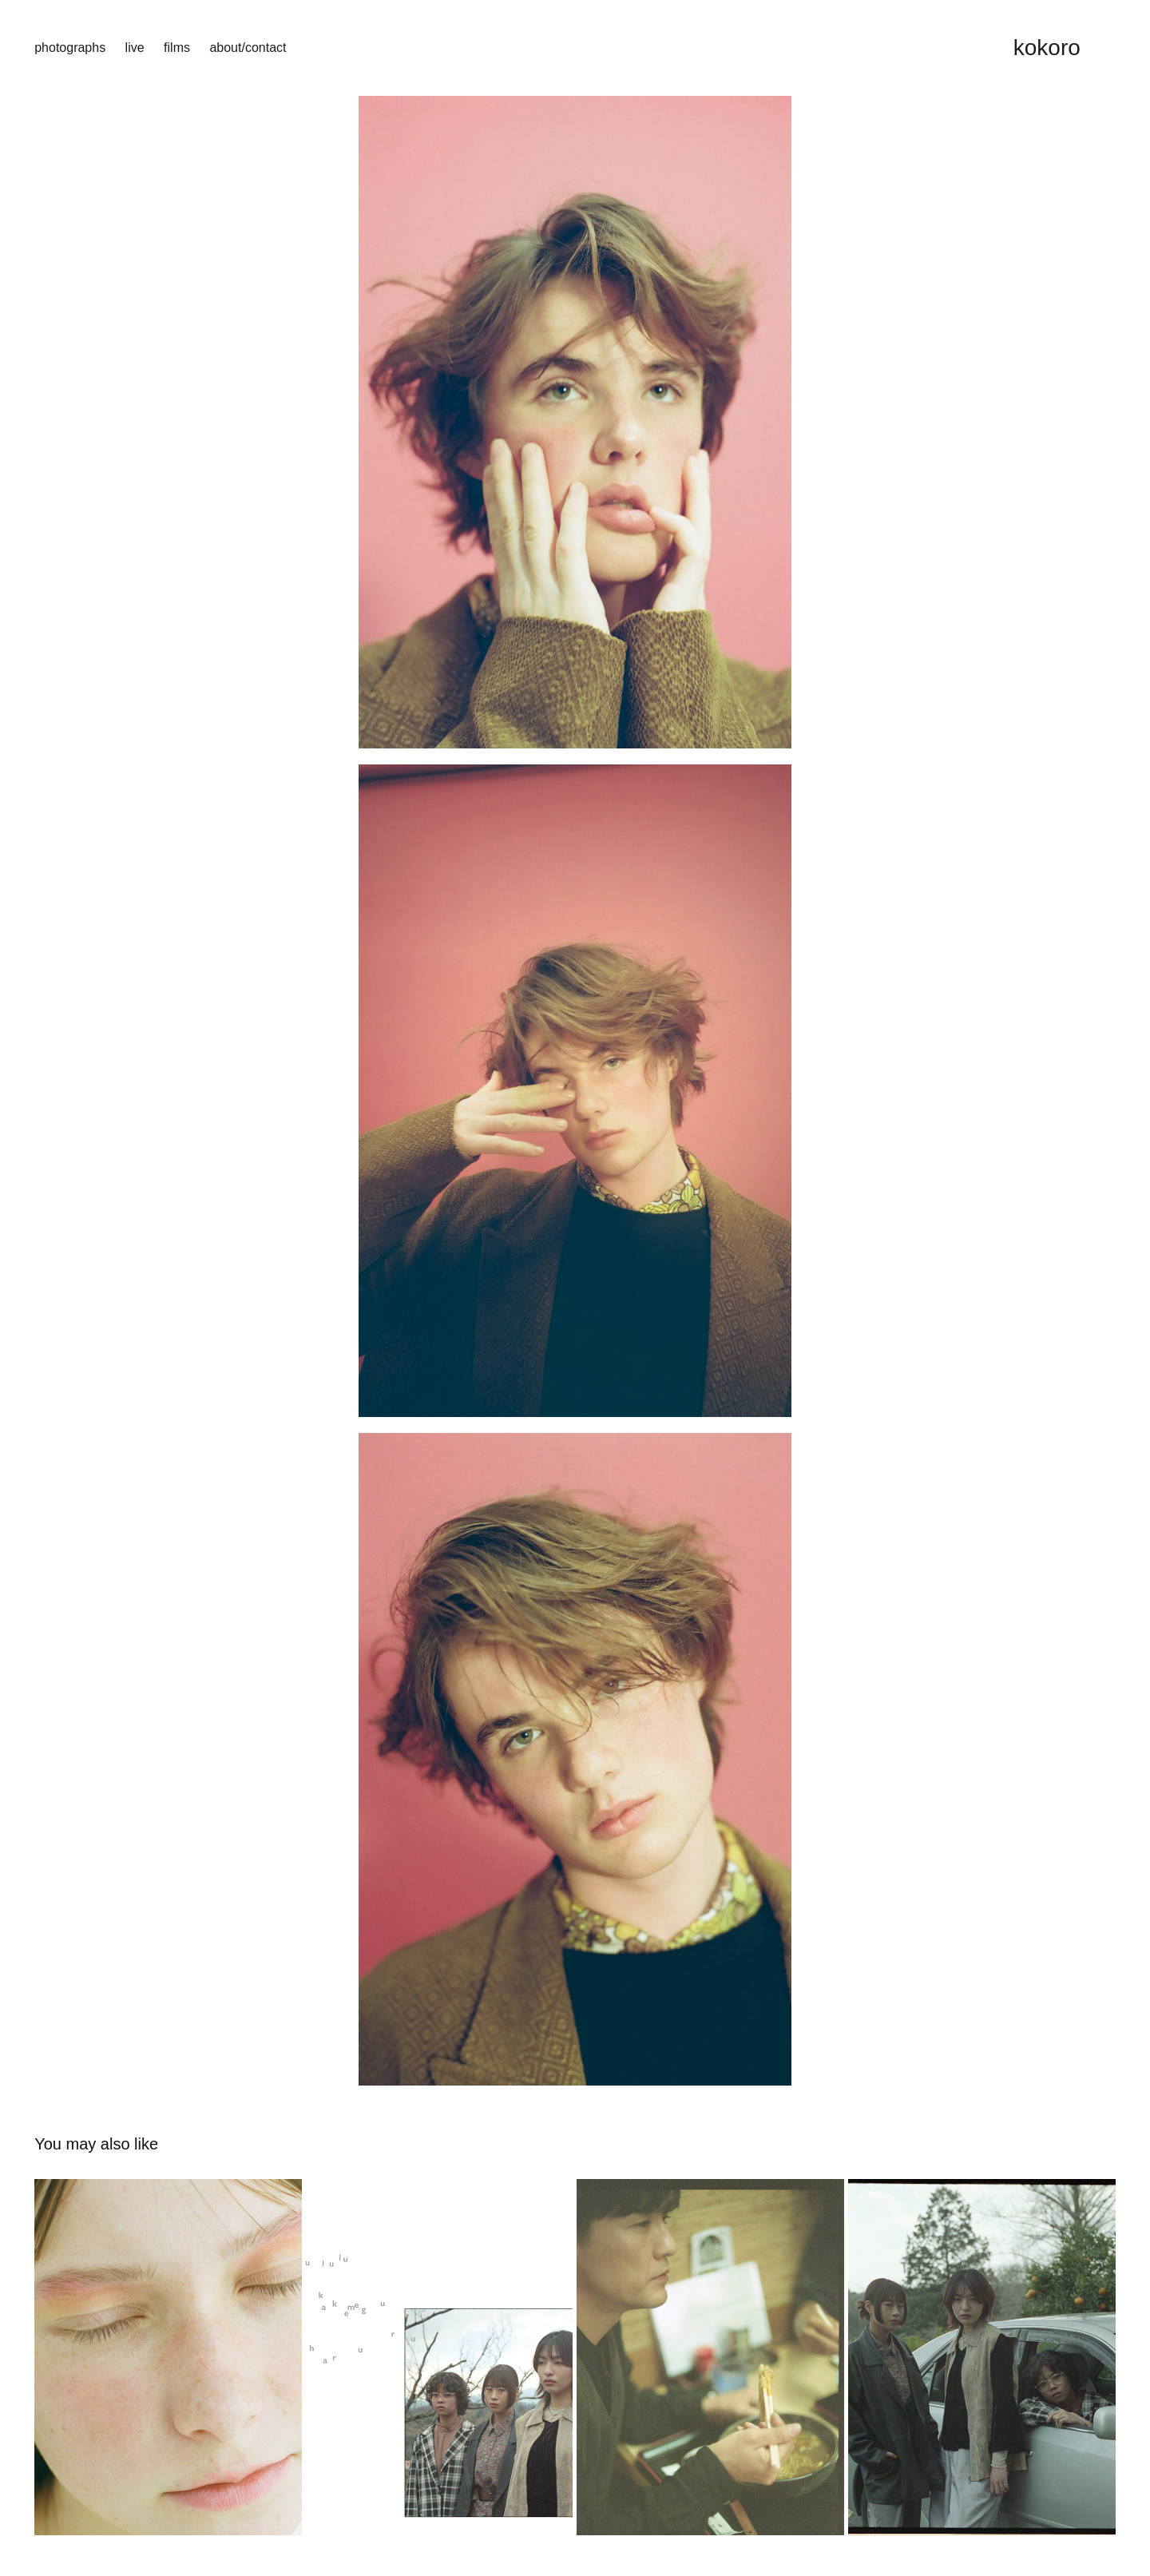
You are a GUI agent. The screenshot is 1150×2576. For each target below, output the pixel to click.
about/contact (247, 47)
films (177, 47)
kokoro (1047, 47)
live (135, 47)
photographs (69, 47)
